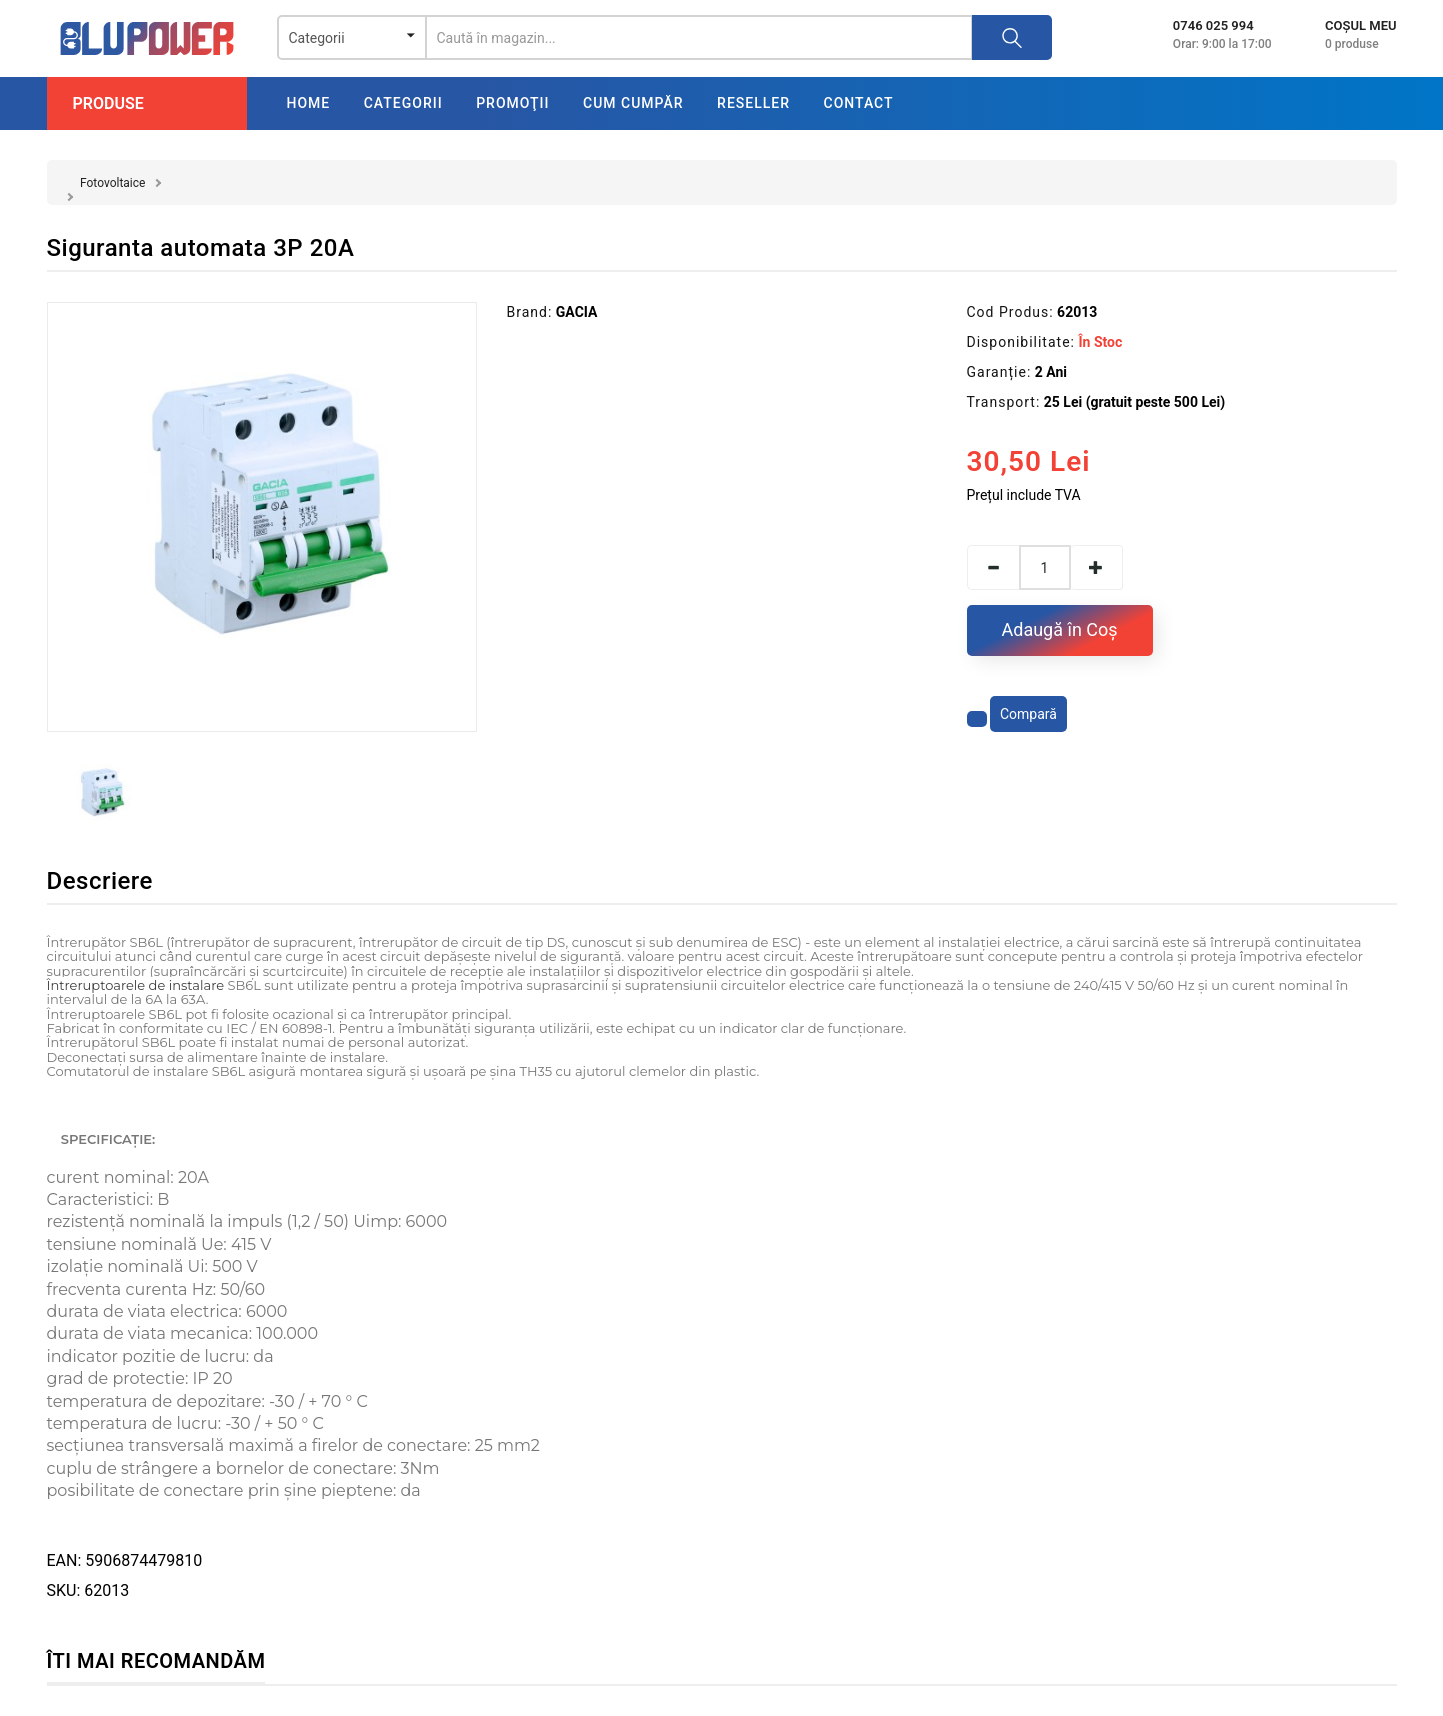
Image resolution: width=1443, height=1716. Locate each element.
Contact (859, 103)
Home (309, 103)
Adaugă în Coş (1060, 629)
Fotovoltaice (112, 183)
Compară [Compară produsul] (1028, 714)
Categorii (403, 103)
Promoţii (512, 103)
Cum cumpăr (633, 103)
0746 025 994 (1213, 25)
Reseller (753, 103)
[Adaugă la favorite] (977, 719)
